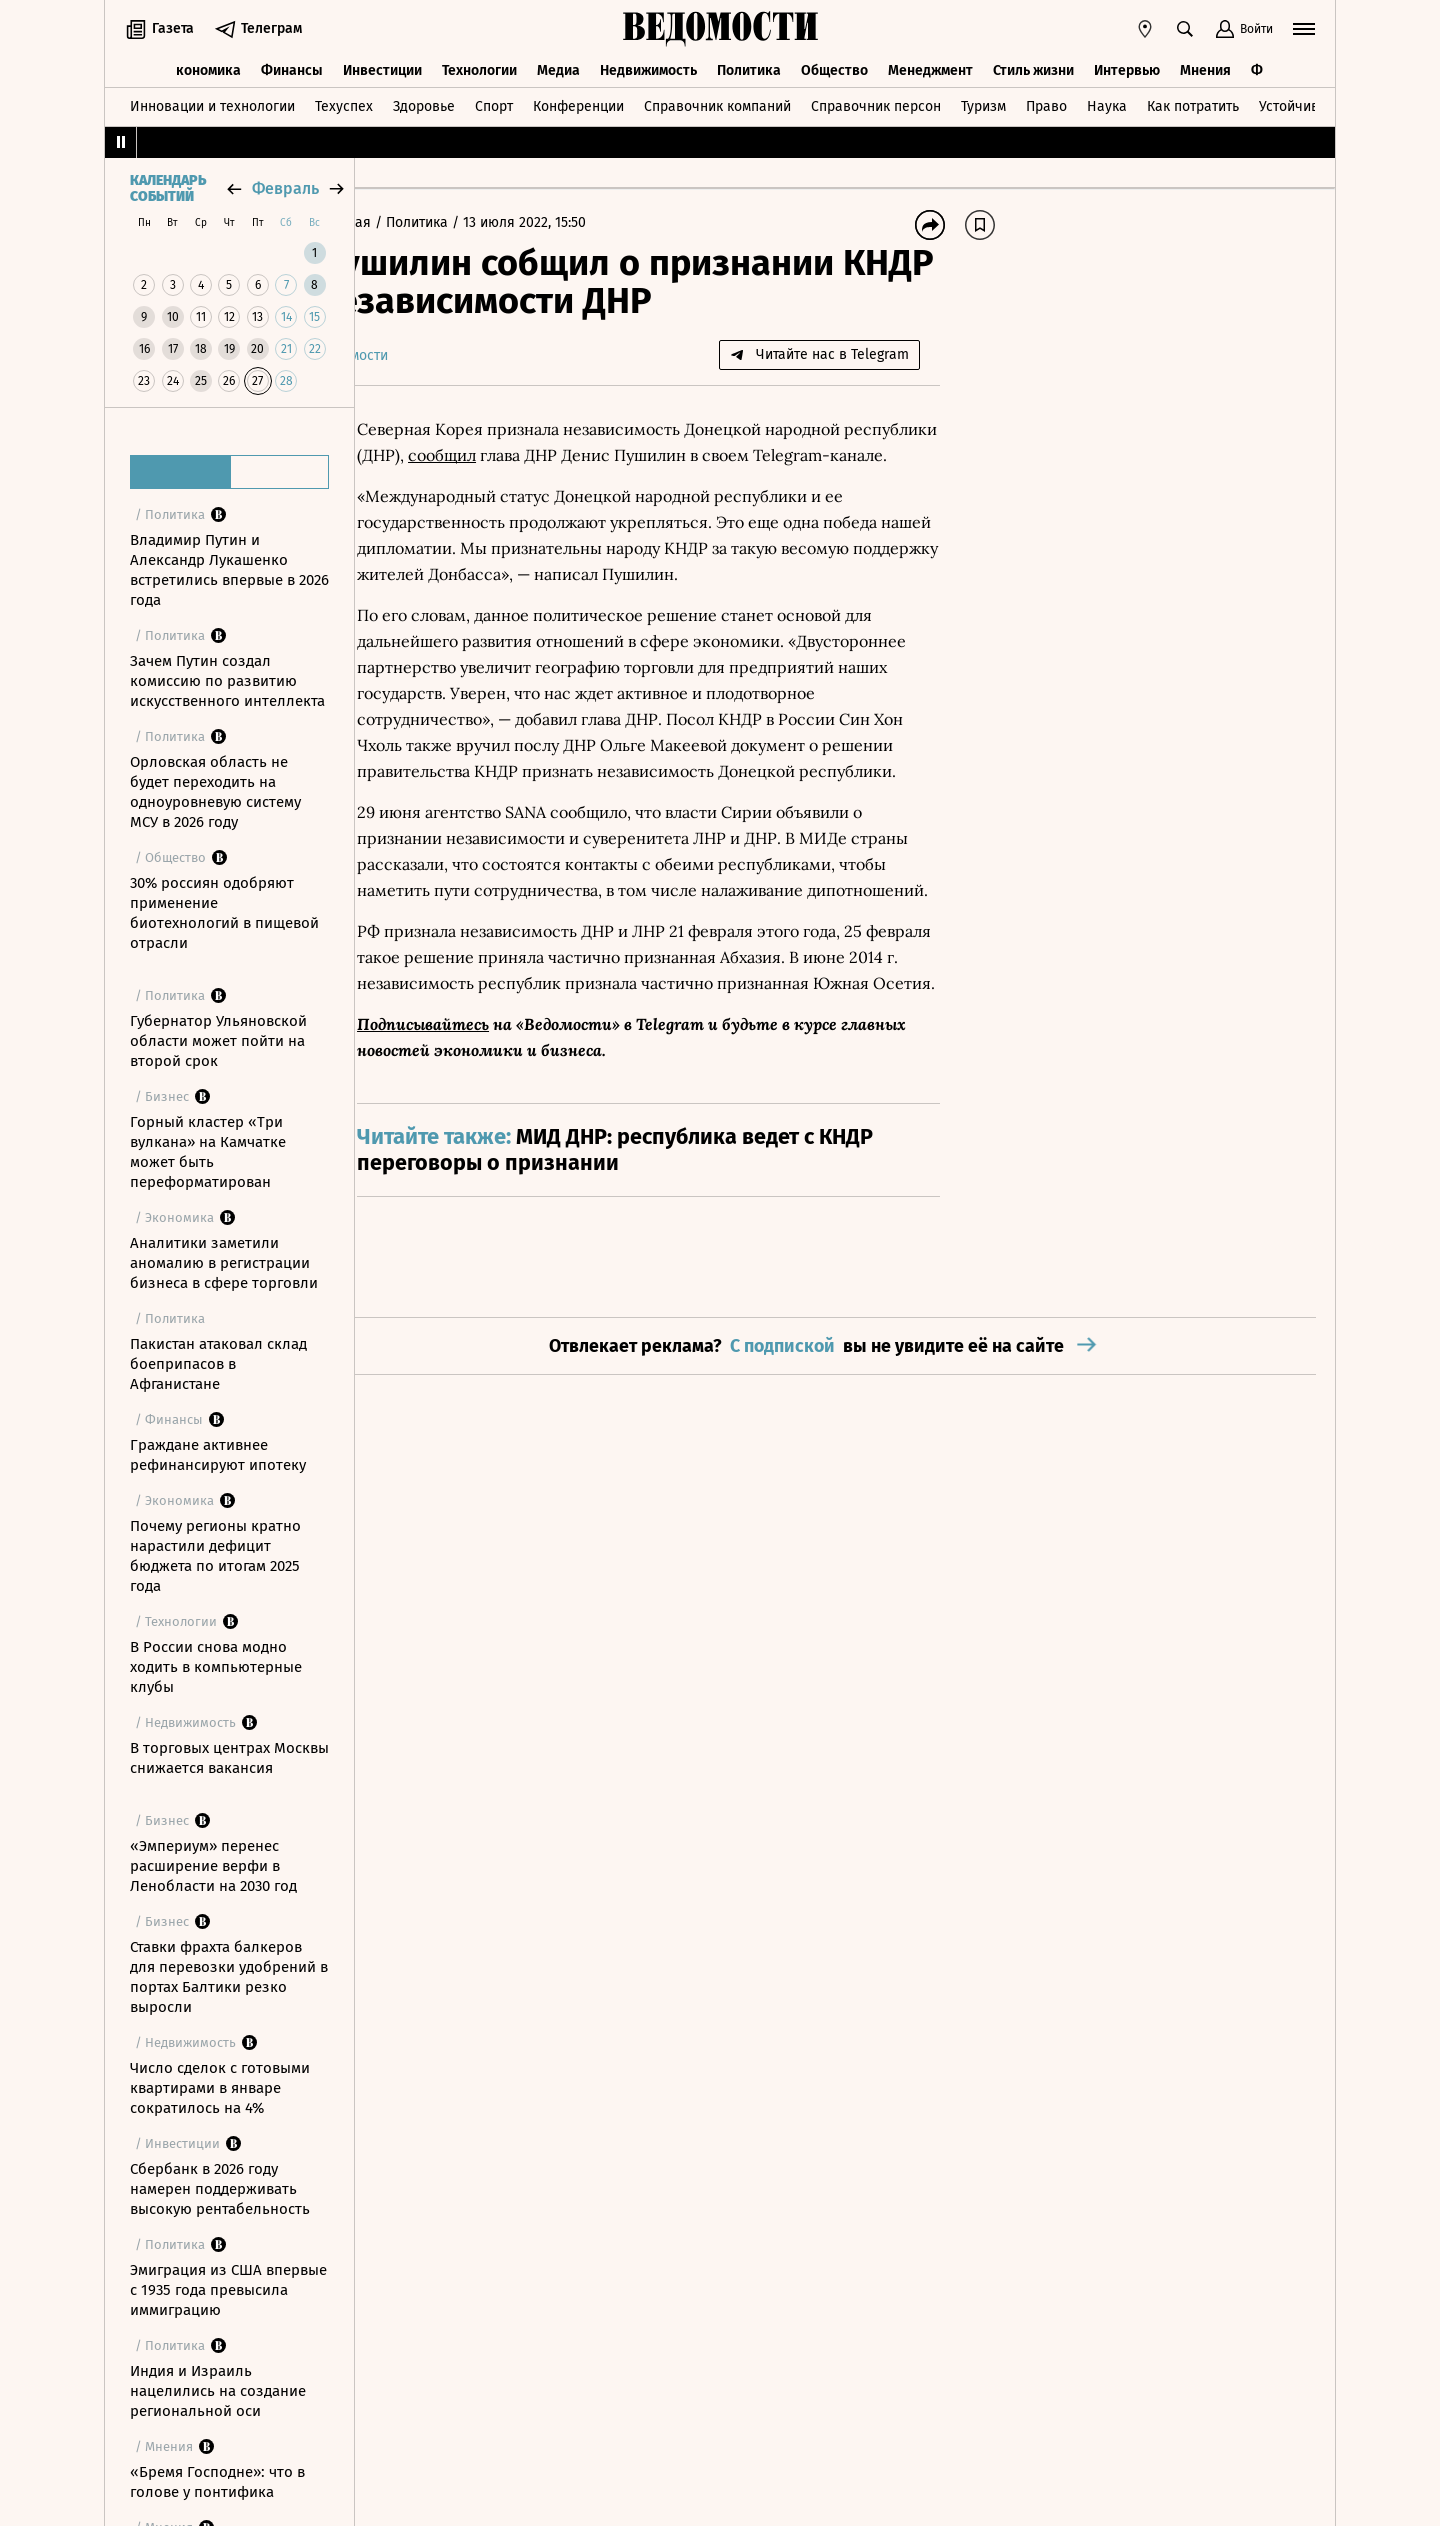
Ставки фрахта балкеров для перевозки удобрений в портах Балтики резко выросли (229, 1977)
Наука (1107, 103)
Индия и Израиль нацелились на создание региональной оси (218, 2391)
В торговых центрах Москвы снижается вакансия (229, 1758)
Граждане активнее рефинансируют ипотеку (218, 1455)
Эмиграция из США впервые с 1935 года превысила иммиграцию (228, 2290)
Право (1046, 103)
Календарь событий (168, 189)
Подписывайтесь (481, 1128)
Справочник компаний (717, 103)
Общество (834, 67)
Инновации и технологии (212, 103)
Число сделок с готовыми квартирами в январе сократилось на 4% (220, 2088)
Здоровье (424, 103)
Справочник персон (876, 103)
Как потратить (1193, 103)
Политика (749, 67)
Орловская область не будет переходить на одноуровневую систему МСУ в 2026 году (215, 792)
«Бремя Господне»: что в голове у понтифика (217, 2482)
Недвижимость (648, 67)
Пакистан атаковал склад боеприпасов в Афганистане (218, 1364)
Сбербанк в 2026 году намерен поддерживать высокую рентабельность (220, 2189)
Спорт (494, 103)
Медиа (558, 67)
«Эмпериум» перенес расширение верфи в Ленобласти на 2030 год (213, 1866)
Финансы (292, 67)
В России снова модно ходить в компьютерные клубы (216, 1667)
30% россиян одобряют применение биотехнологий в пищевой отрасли (224, 913)
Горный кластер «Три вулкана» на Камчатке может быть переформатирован (208, 1152)
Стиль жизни (1033, 67)
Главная (404, 222)
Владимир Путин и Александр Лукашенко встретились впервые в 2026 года (229, 570)
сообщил (597, 455)
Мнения (1205, 67)
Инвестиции (382, 67)
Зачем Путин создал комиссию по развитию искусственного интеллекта (227, 681)
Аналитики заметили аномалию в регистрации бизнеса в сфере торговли (224, 1263)
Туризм (983, 103)
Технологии (479, 67)
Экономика (204, 67)
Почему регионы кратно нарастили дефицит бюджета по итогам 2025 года (215, 1556)
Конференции (578, 103)
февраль (285, 188)
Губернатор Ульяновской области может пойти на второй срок (218, 1041)
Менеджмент (930, 67)
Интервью (1127, 67)
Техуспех (344, 103)
